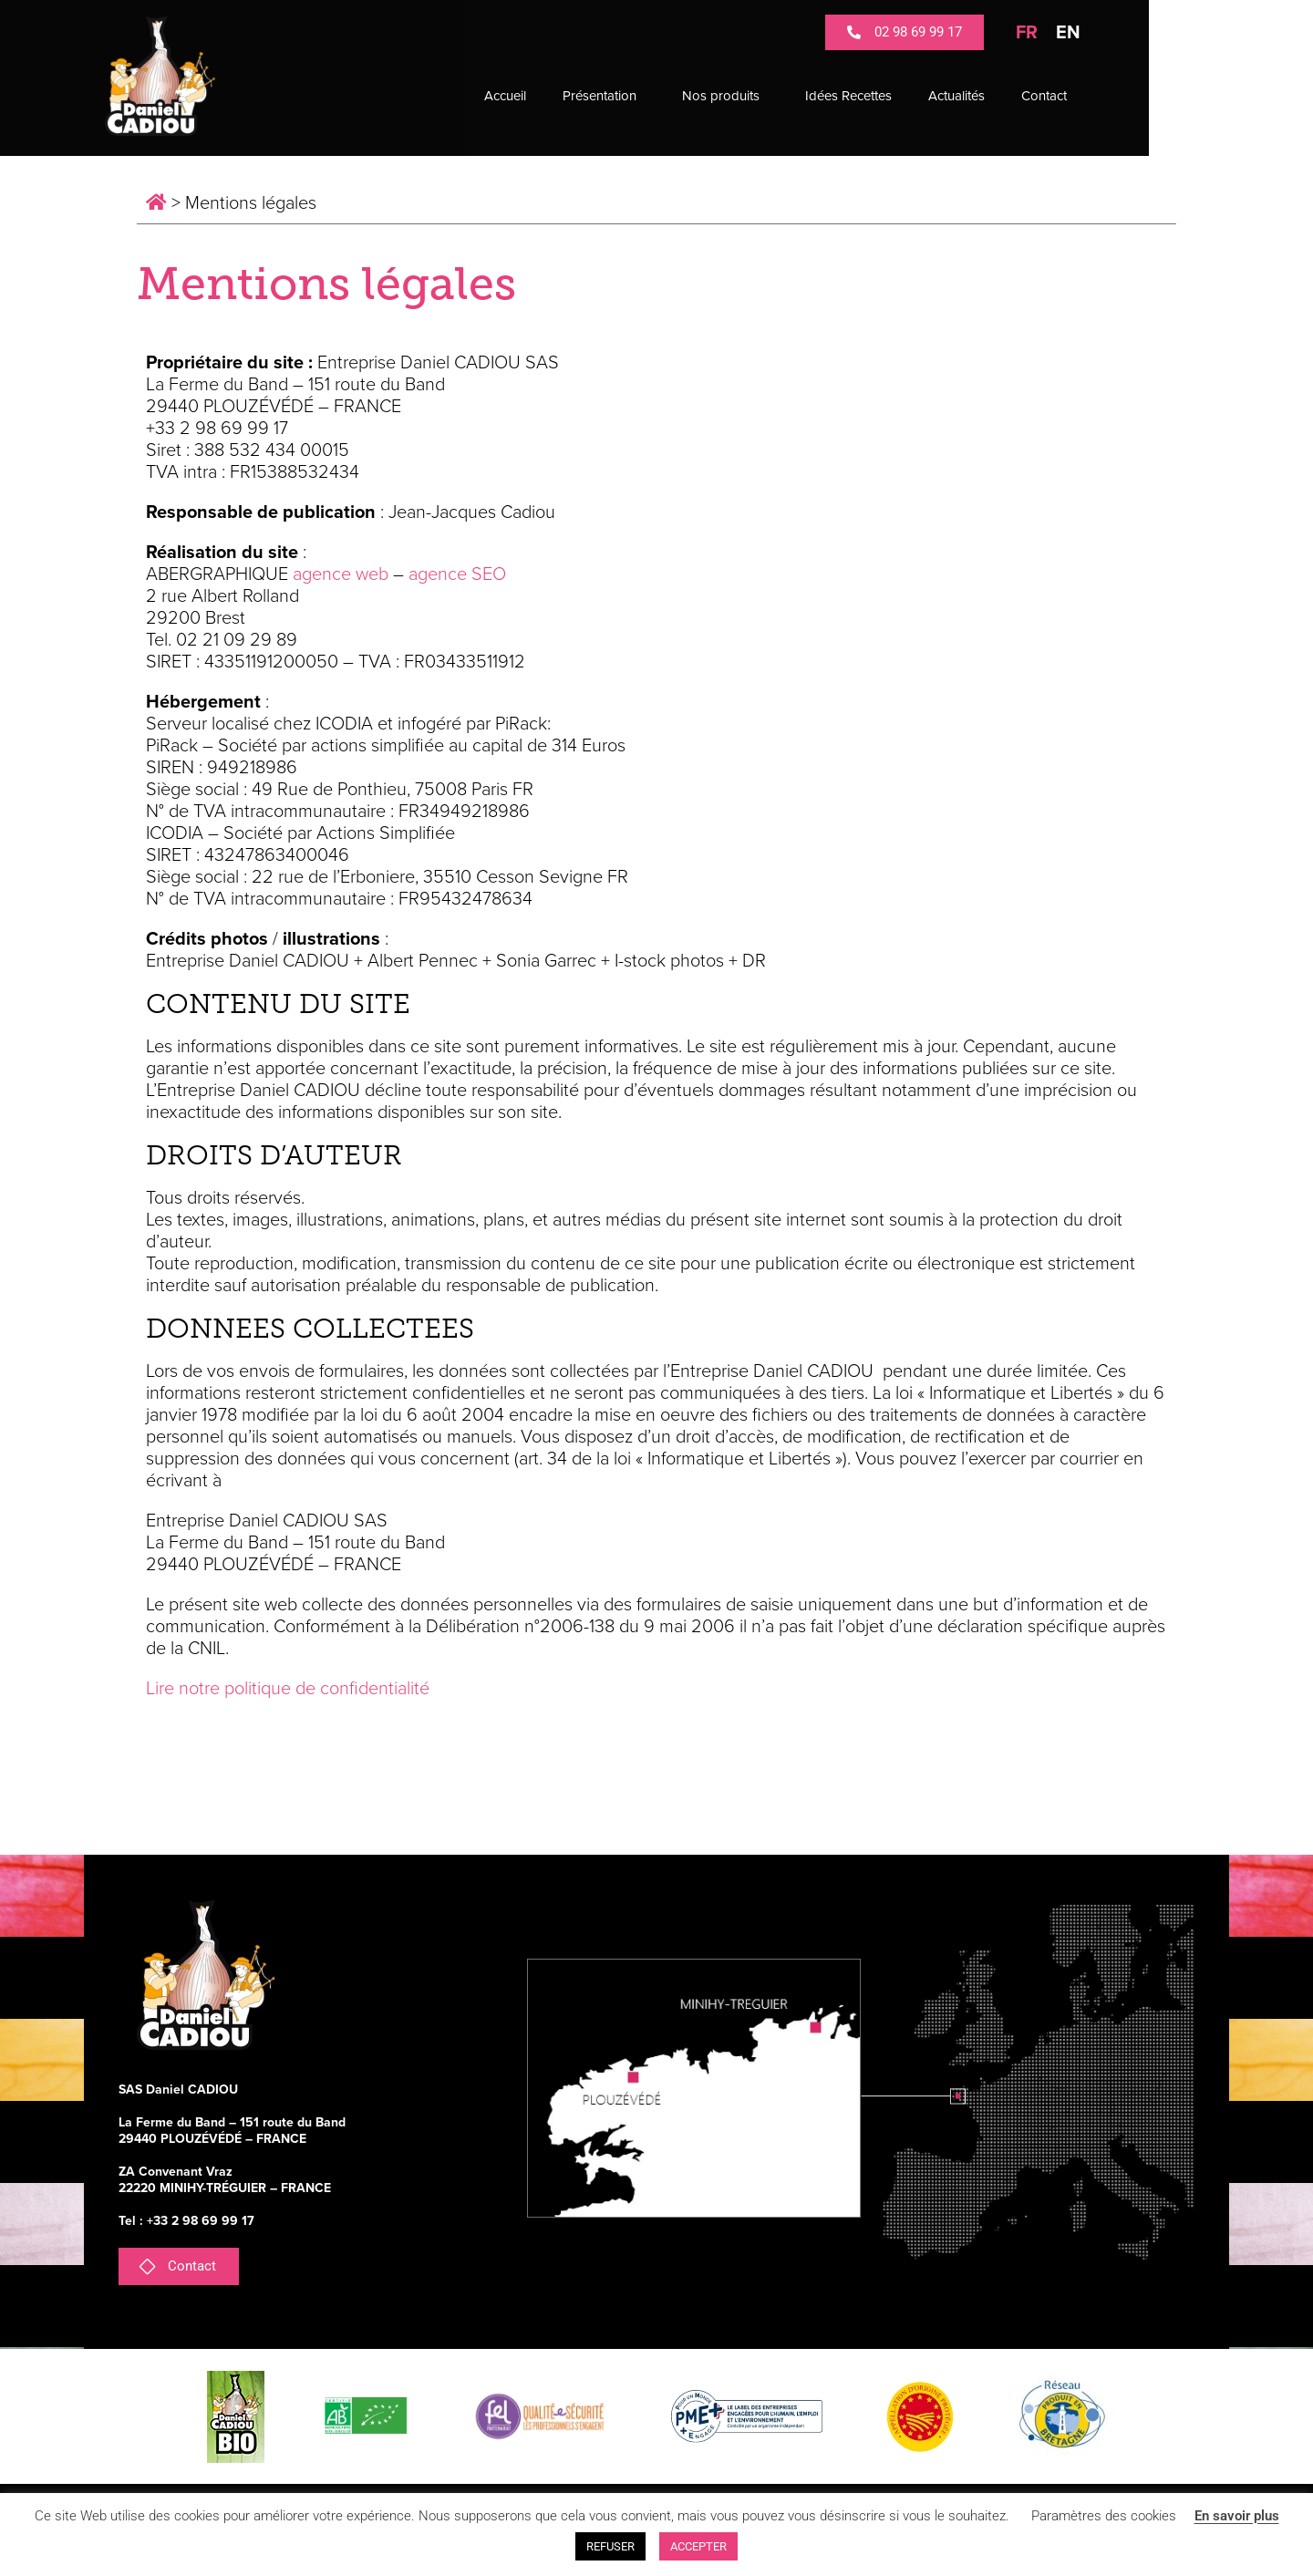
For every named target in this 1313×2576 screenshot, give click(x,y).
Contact (1126, 96)
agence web (340, 574)
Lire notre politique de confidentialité (287, 1689)
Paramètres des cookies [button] (1103, 2516)
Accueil (587, 96)
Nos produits (807, 96)
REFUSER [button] (610, 2546)
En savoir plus (1236, 2516)
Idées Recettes (930, 96)
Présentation (686, 96)
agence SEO (457, 574)
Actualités (1038, 96)
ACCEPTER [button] (698, 2546)
